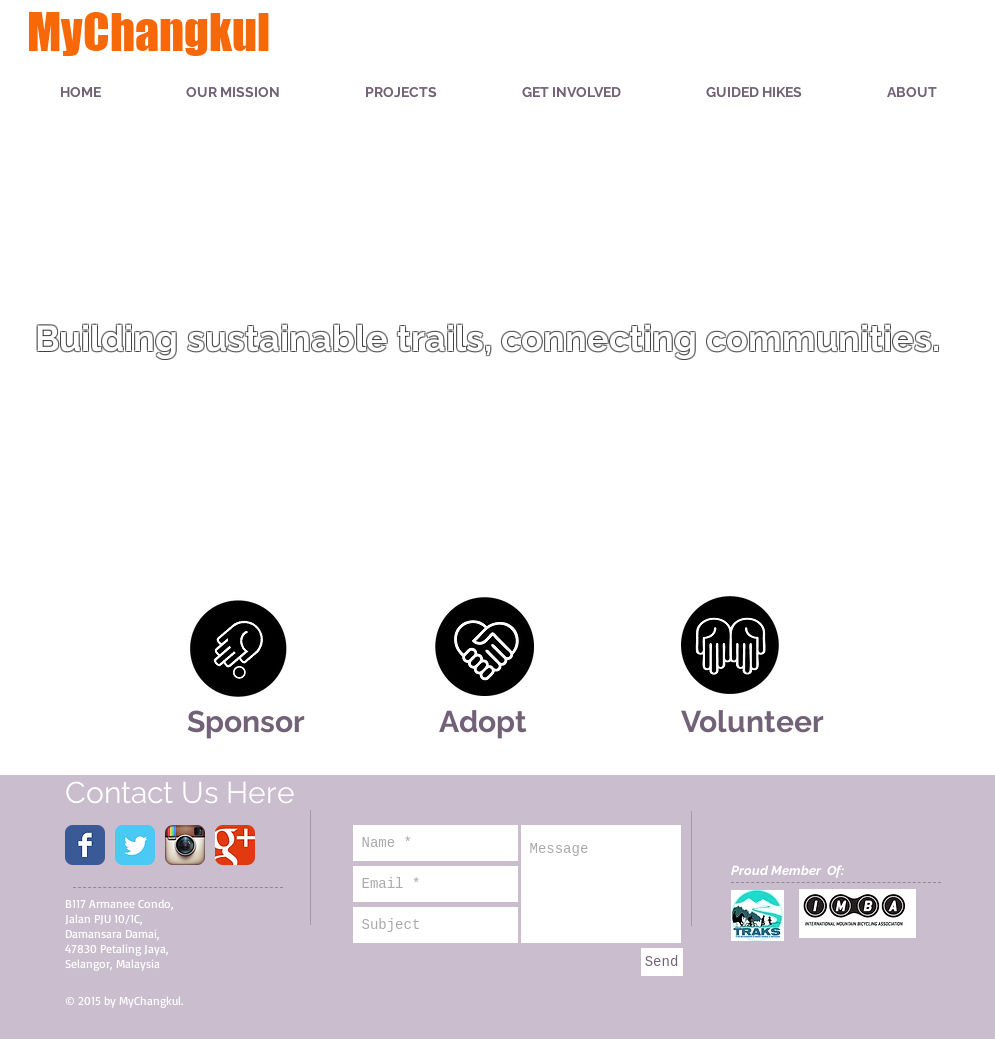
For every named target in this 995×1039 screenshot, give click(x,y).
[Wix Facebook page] (85, 845)
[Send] (662, 962)
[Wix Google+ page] (235, 845)
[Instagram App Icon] (185, 845)
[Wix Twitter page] (135, 845)
